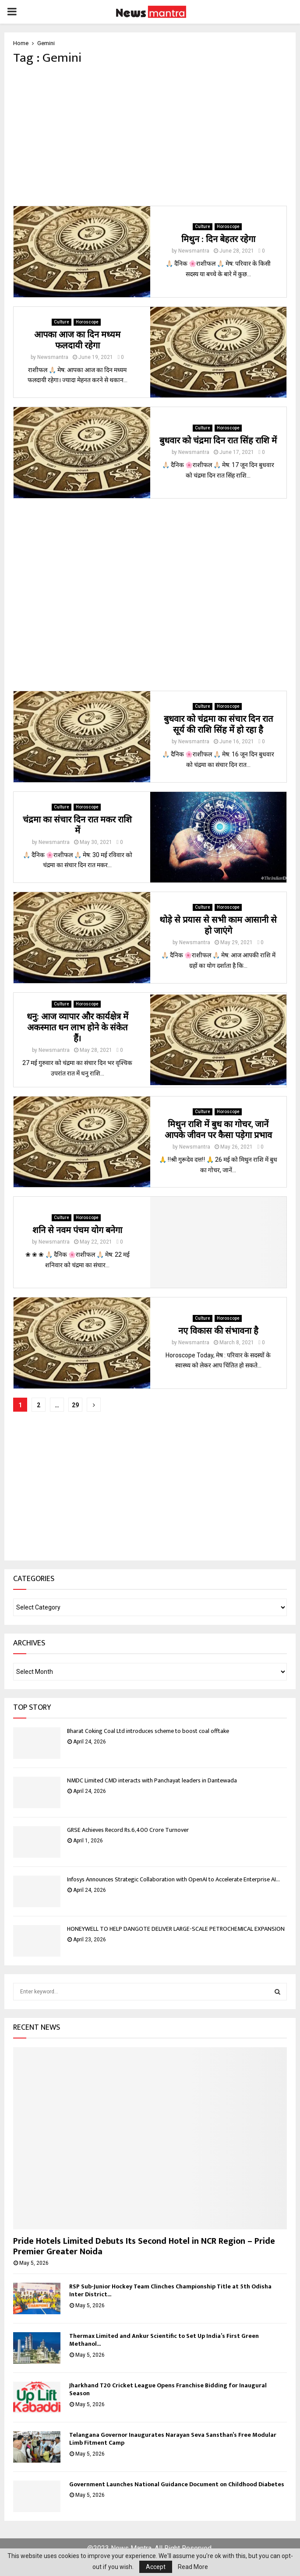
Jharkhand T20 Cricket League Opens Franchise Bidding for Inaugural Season (168, 2389)
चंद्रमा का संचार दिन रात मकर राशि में (77, 825)
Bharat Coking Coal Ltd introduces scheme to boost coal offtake (148, 1731)
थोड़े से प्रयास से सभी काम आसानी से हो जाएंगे (218, 925)
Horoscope (228, 226)
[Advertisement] (150, 135)
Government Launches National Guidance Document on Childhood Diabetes (176, 2484)
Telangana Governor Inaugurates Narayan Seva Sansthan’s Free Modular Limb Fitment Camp (172, 2439)
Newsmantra (193, 251)
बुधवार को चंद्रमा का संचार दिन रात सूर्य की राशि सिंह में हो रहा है (218, 725)
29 (75, 1405)
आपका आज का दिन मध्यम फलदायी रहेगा (77, 340)
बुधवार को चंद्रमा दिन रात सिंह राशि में (218, 440)
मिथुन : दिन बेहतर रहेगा (218, 239)
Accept (156, 2566)
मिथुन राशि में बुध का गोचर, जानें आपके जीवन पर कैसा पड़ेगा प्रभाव (218, 1130)
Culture (202, 226)
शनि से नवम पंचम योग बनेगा (77, 1230)
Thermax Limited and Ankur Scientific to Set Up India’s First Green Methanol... (164, 2340)
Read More (193, 2567)
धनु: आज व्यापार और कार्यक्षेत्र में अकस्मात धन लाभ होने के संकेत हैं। (77, 1027)
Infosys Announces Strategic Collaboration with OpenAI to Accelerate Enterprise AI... (173, 1879)
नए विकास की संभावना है (218, 1331)
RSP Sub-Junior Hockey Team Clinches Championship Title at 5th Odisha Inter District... (170, 2290)
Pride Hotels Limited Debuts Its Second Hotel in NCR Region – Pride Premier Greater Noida (144, 2246)
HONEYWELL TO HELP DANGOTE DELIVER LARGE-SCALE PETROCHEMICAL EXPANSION (176, 1929)
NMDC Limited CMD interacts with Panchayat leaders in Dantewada (152, 1780)
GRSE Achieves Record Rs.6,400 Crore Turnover (128, 1830)
